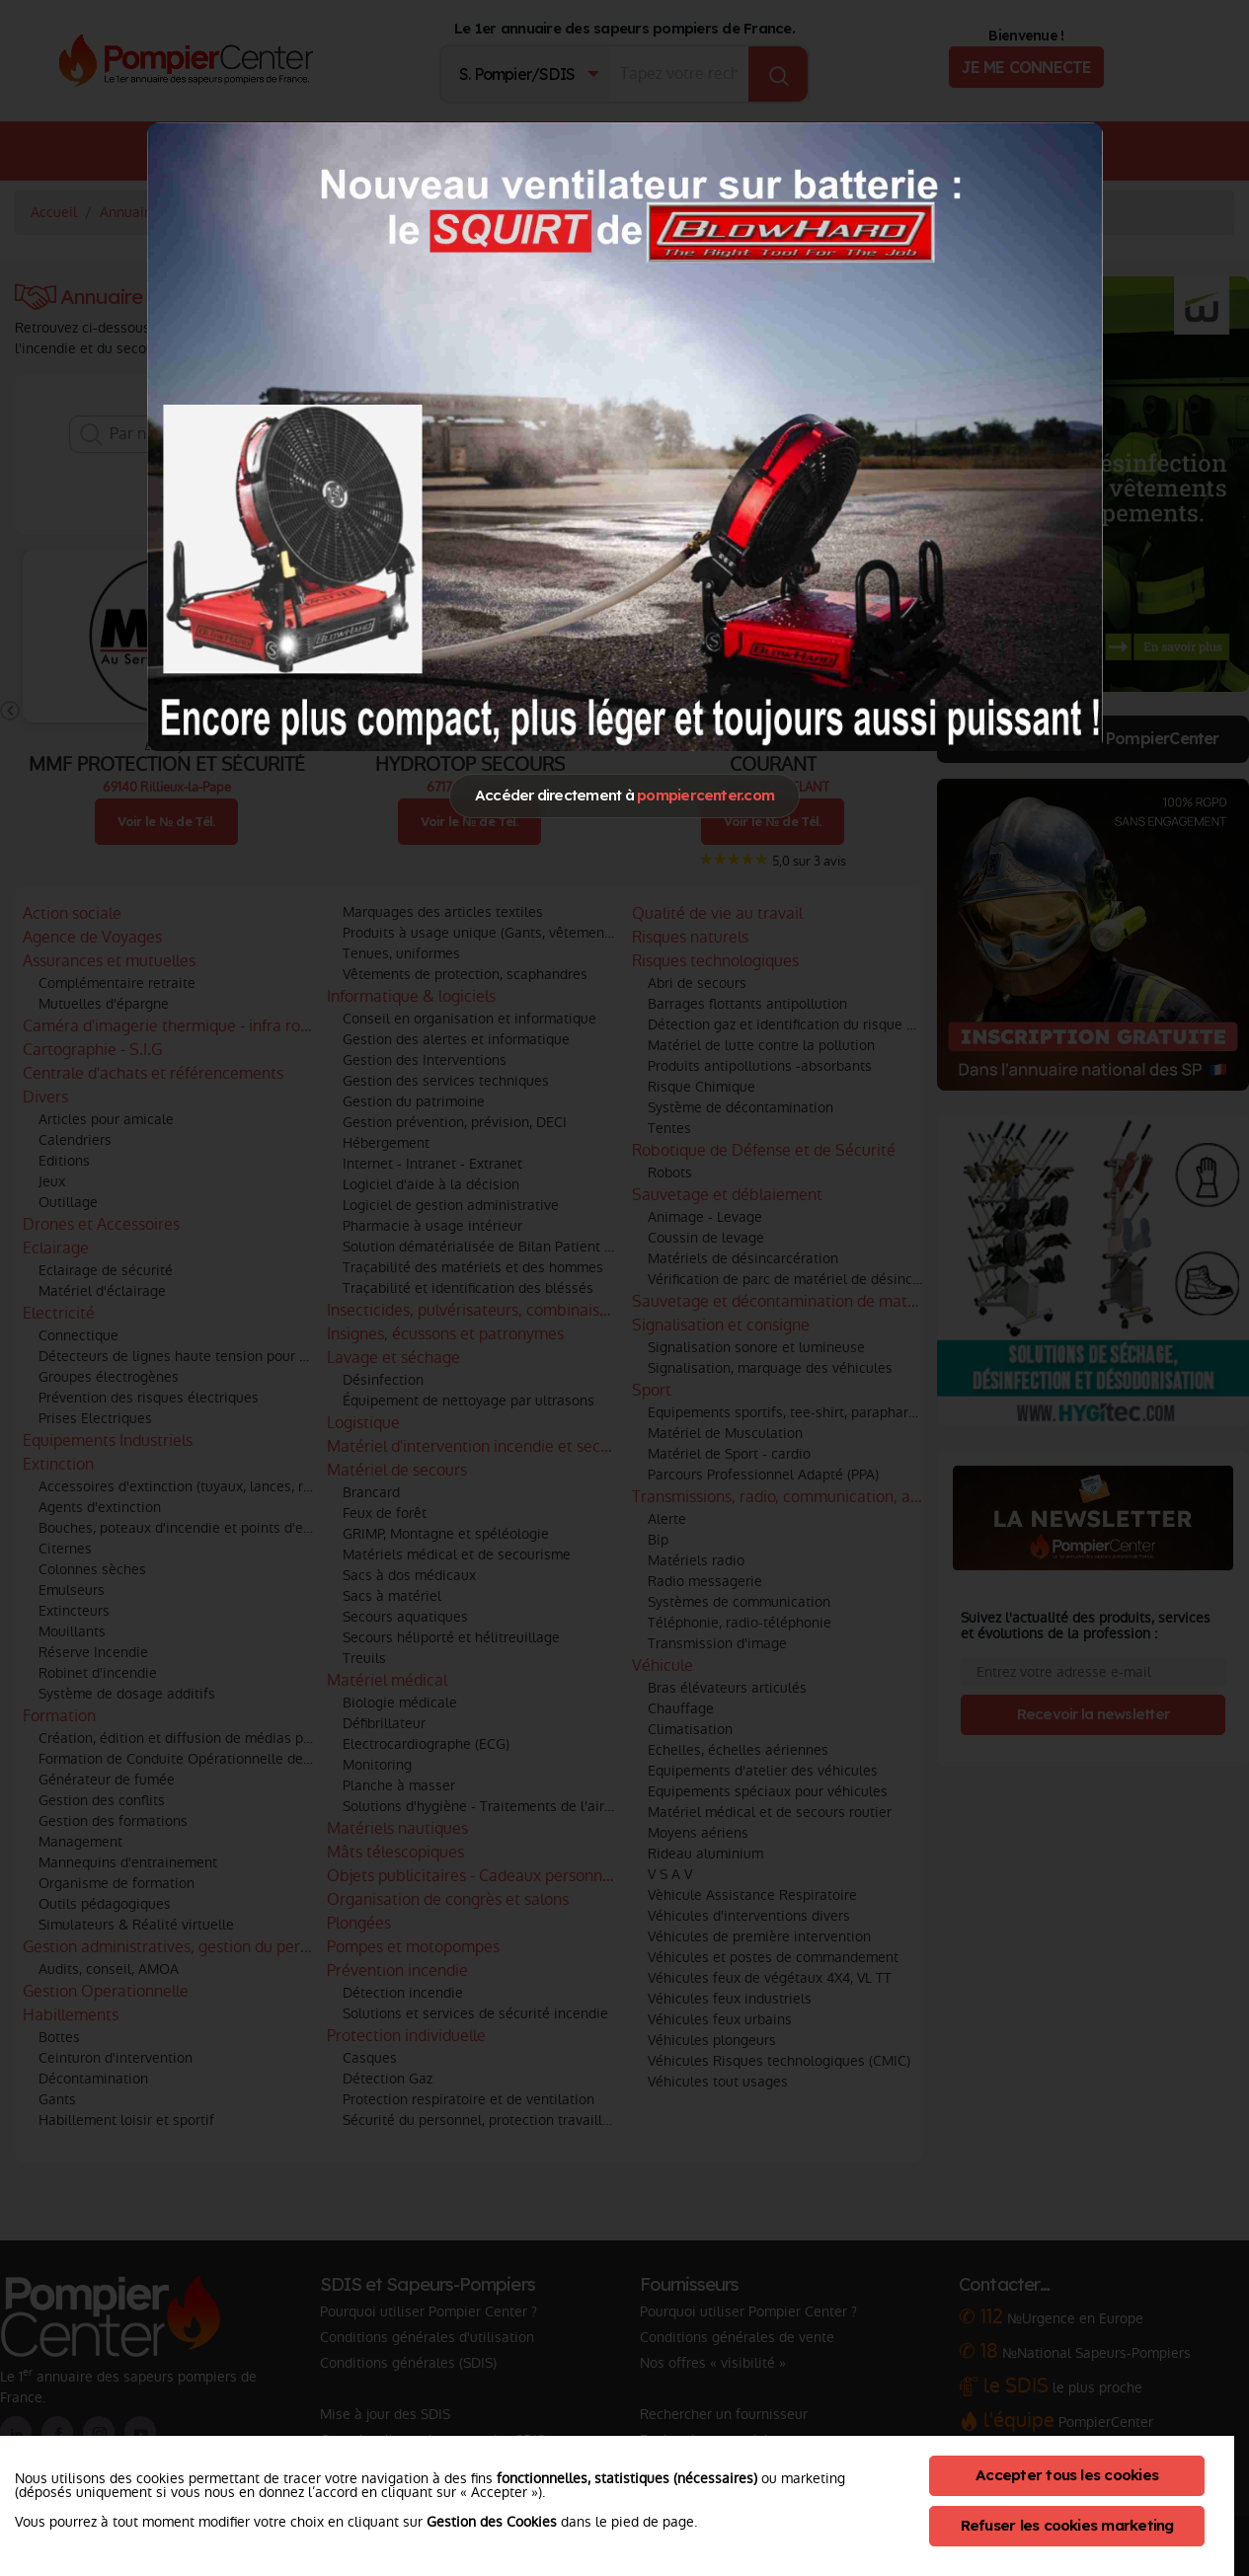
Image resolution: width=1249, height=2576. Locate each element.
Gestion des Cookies (492, 2522)
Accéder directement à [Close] (624, 795)
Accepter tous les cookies (1067, 2474)
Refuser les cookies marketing (1067, 2525)
